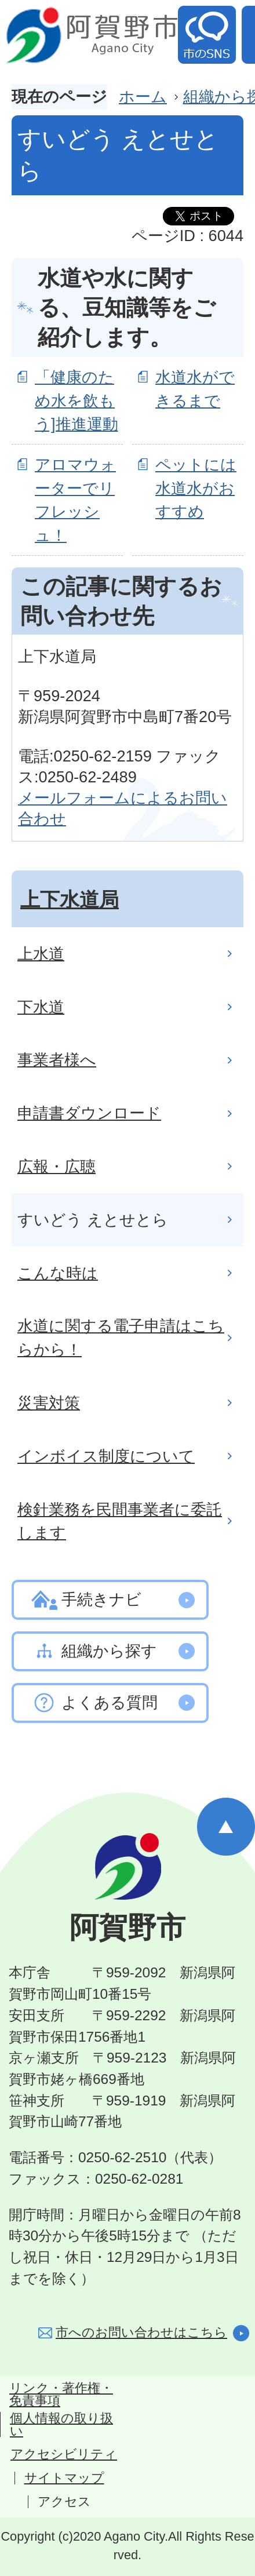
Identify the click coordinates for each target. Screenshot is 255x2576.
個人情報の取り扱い (61, 2424)
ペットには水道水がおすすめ (195, 488)
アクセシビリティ (63, 2454)
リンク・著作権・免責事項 (61, 2394)
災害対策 (48, 1403)
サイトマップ (64, 2478)
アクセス (64, 2501)
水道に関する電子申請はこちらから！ (120, 1337)
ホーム (143, 96)
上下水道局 (69, 899)
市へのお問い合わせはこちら (141, 2332)
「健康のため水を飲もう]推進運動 (76, 400)
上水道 (40, 954)
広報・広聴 (56, 1166)
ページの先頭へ (226, 1827)
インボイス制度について (106, 1456)
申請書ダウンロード (89, 1113)
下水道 (40, 1007)
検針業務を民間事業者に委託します (119, 1521)
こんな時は (57, 1273)
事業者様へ (56, 1060)
